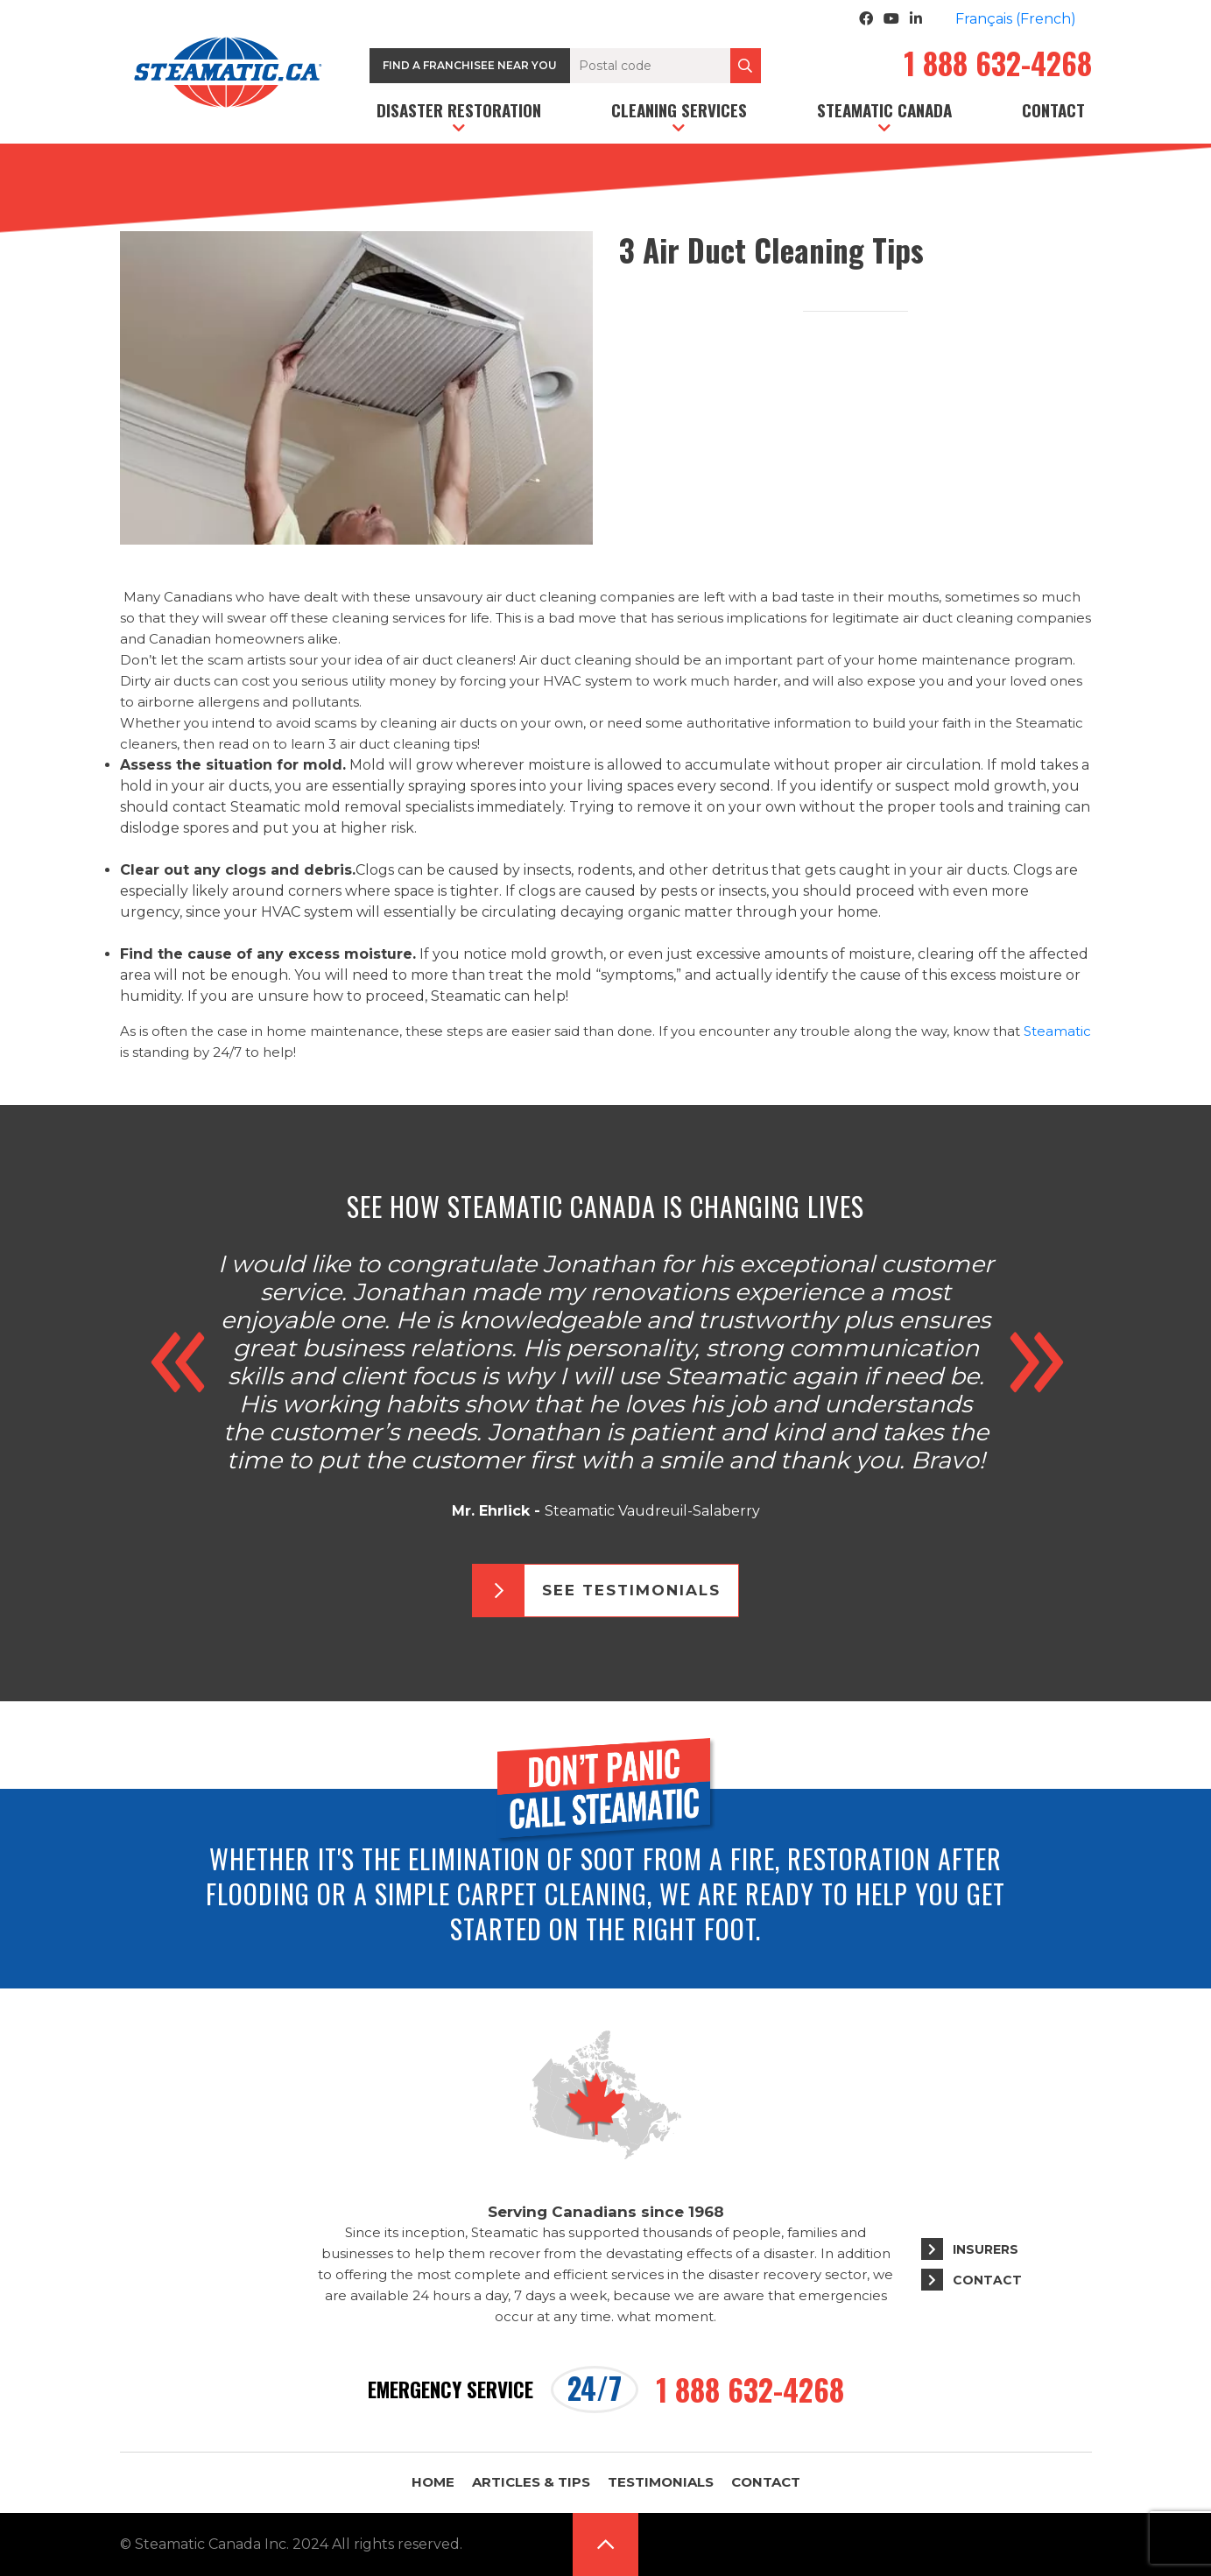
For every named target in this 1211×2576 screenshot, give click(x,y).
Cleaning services (679, 109)
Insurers (985, 2249)
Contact (1053, 109)
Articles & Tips (531, 2482)
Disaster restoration (459, 109)
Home (433, 2482)
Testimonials (661, 2482)
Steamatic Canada (884, 109)
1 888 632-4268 (998, 65)
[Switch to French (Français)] (1016, 19)
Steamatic (1057, 1031)
